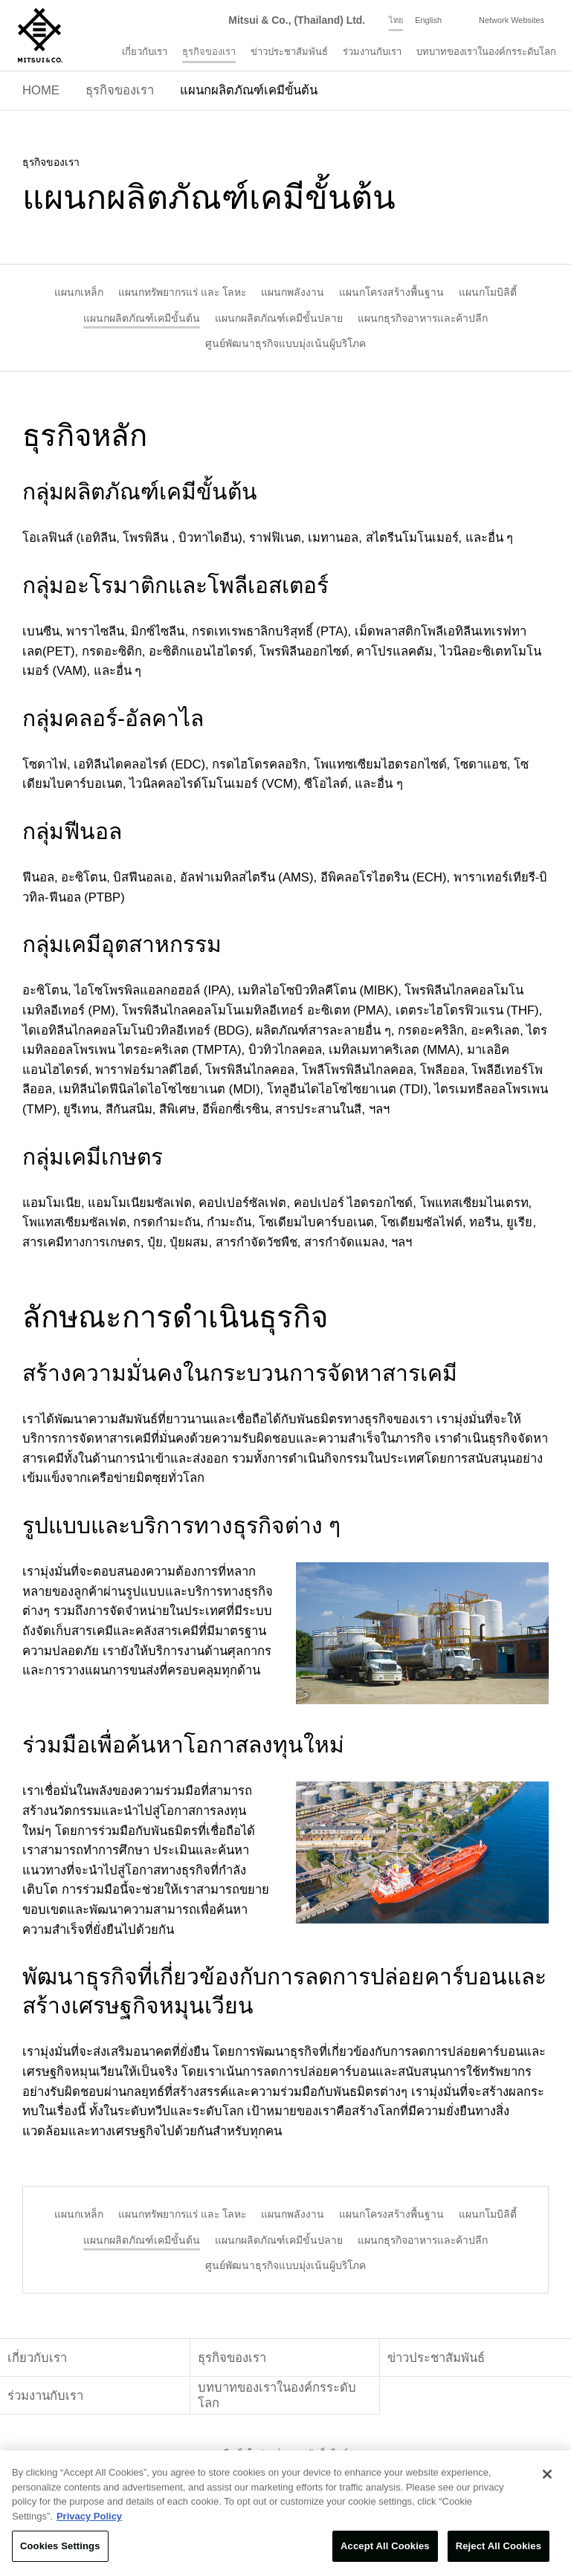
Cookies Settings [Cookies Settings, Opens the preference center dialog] (60, 2545)
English (428, 20)
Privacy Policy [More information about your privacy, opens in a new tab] (89, 2516)
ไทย (396, 20)
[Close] (547, 2474)
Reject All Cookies (498, 2545)
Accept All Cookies (385, 2545)
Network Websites (511, 20)
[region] (285, 2513)
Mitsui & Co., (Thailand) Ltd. (296, 20)
